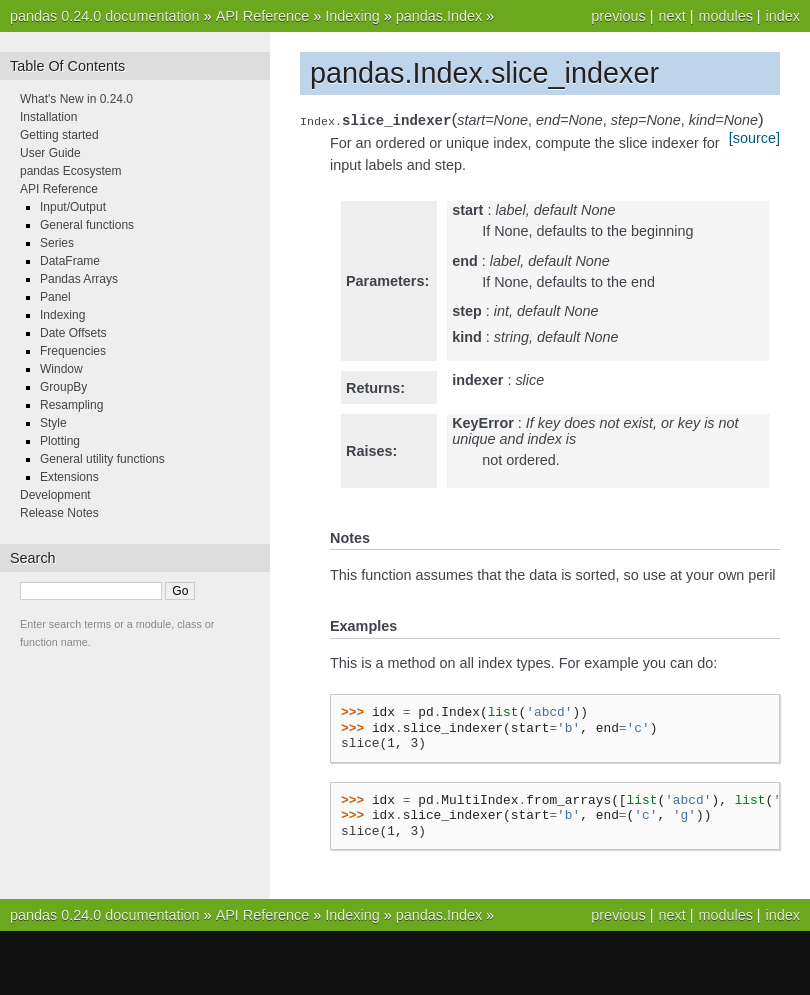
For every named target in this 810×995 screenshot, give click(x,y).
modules (725, 16)
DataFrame (70, 261)
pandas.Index (439, 16)
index (783, 16)
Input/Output (73, 207)
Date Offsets (73, 333)
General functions (87, 225)
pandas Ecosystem (70, 171)
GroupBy (63, 387)
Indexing (352, 16)
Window (61, 369)
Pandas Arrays (79, 279)
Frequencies (73, 351)
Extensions (69, 477)
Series (57, 243)
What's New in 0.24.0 (76, 99)
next (671, 16)
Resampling (71, 405)
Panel (55, 297)
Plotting (60, 441)
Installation (48, 117)
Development (55, 495)
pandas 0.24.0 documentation (105, 16)
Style (53, 423)
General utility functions (102, 459)
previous (618, 16)
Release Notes (59, 513)
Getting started (59, 135)
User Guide (50, 153)
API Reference (263, 16)
